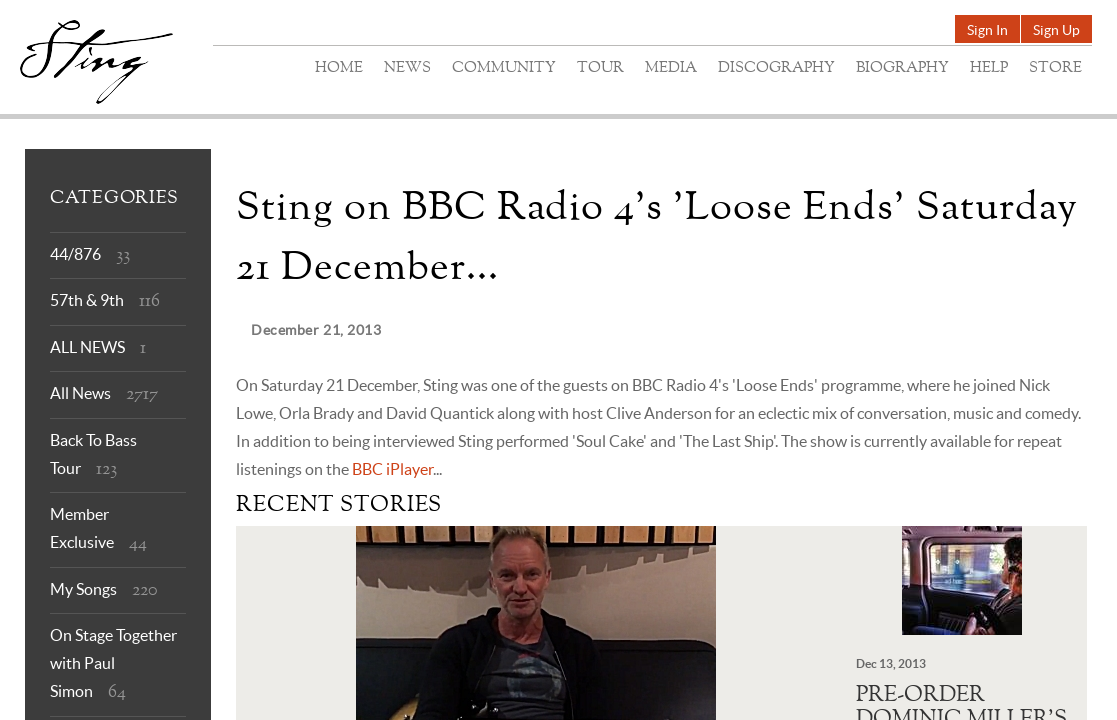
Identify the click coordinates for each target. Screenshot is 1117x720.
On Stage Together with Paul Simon (113, 663)
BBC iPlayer (392, 469)
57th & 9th (87, 300)
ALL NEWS (87, 347)
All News (80, 393)
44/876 (75, 254)
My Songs (83, 589)
